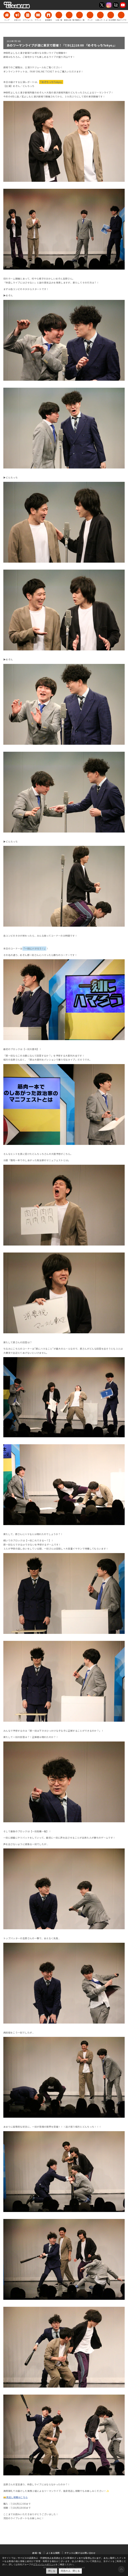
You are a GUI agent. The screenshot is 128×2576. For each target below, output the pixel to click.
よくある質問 (53, 2553)
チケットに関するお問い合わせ (80, 2553)
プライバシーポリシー (44, 2564)
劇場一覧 (36, 2553)
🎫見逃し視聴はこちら (15, 2497)
